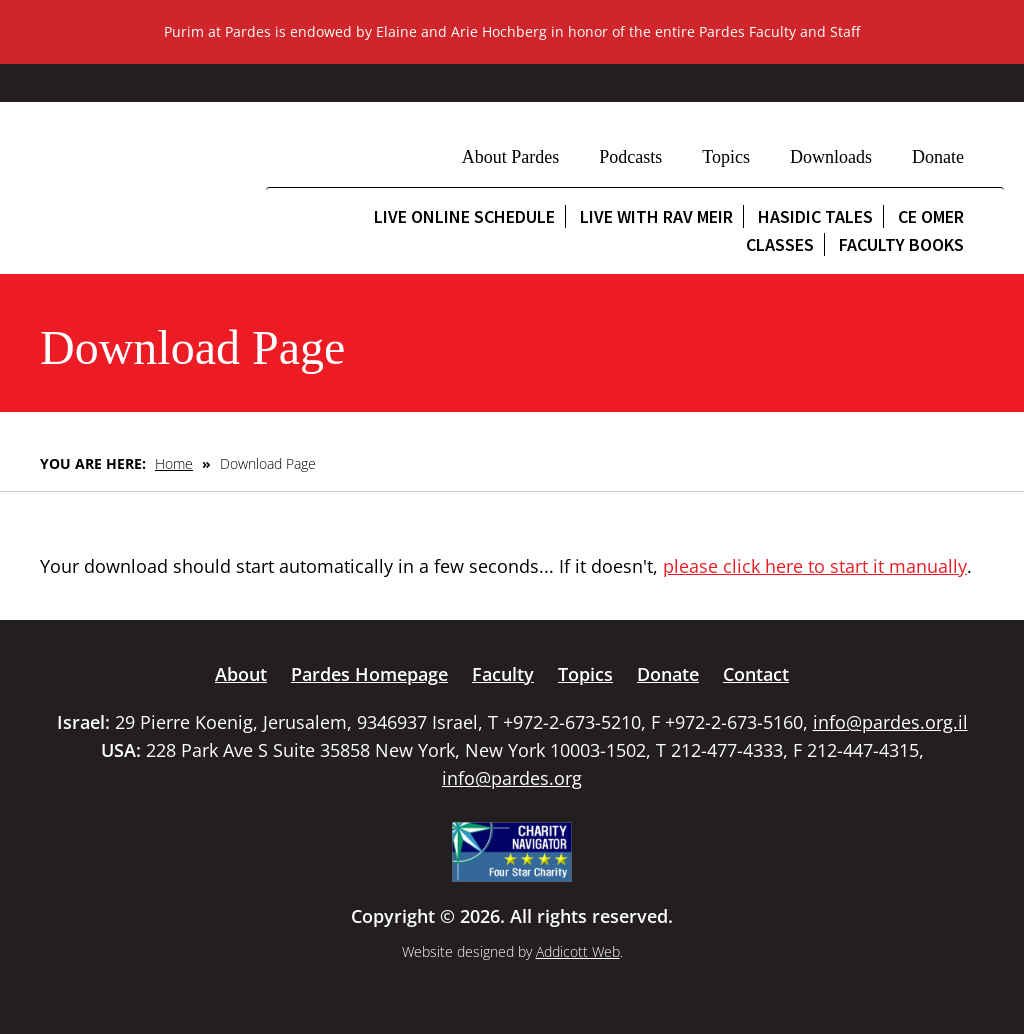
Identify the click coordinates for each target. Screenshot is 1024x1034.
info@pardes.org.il (890, 722)
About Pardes (511, 157)
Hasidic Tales (815, 216)
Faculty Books (901, 244)
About (241, 674)
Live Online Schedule (464, 216)
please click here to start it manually (815, 566)
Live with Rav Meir (656, 216)
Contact (756, 674)
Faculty (503, 674)
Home (174, 463)
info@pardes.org (512, 778)
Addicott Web (578, 951)
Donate (938, 157)
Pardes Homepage (369, 674)
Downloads (831, 157)
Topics (726, 157)
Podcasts (630, 157)
